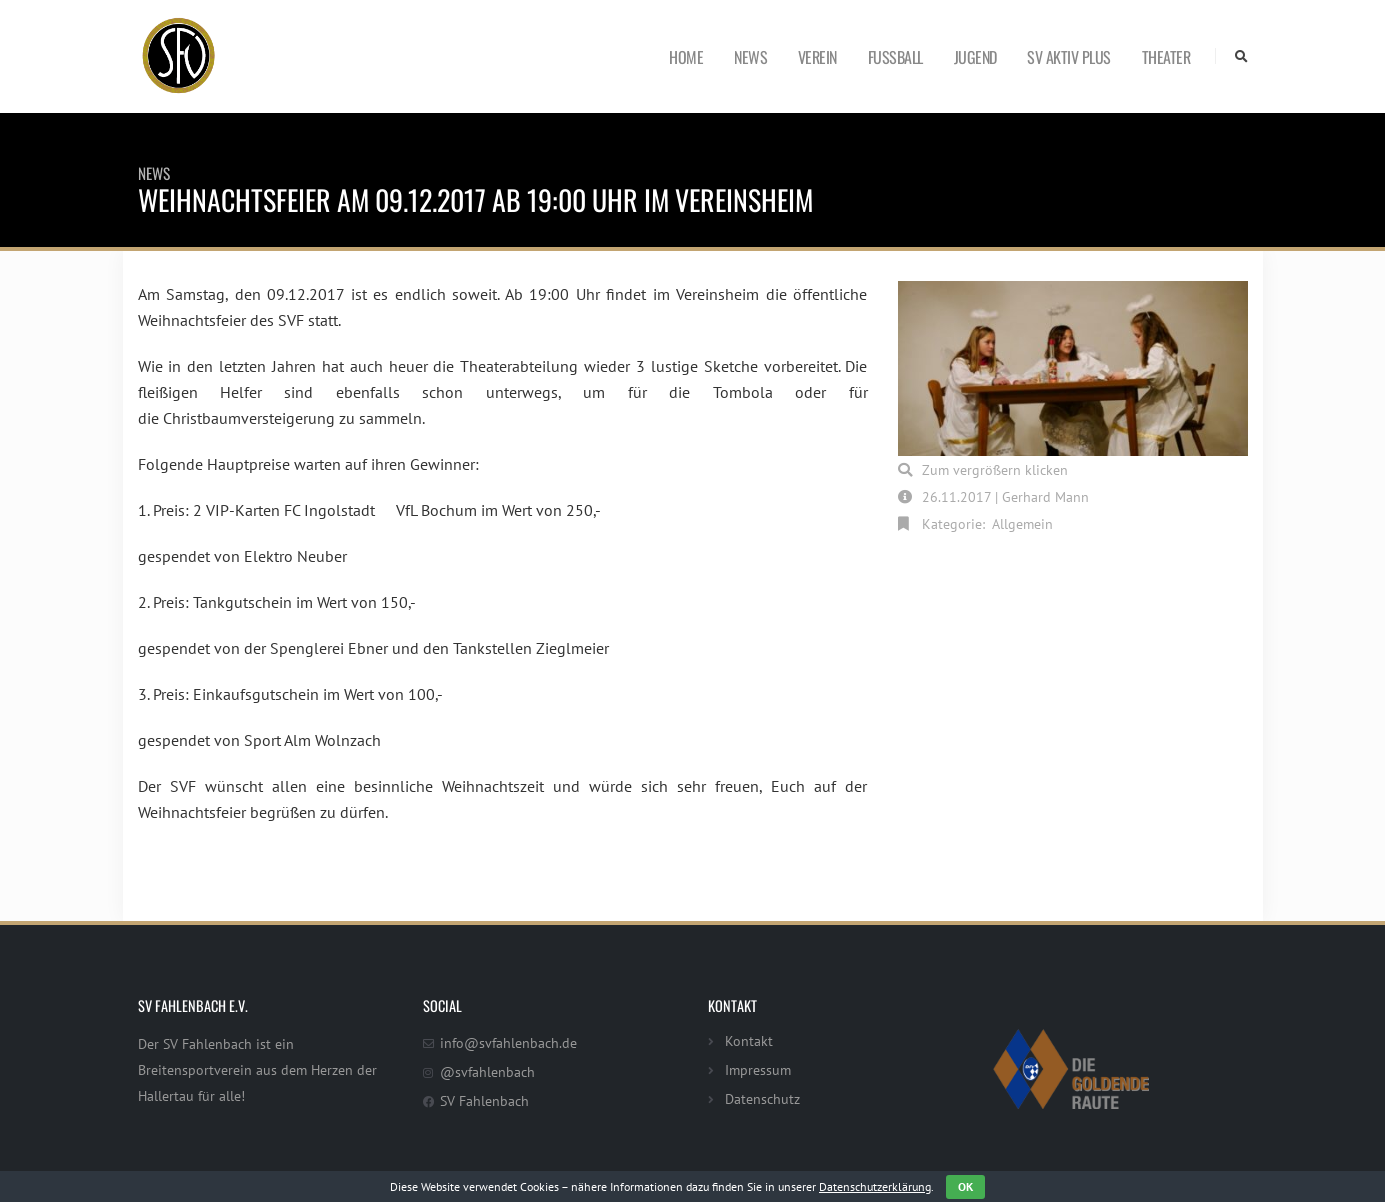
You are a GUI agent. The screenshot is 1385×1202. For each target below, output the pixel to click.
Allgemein (1022, 523)
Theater (1166, 57)
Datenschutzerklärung (875, 1186)
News (750, 57)
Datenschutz (762, 1098)
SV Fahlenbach (484, 1100)
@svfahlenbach (487, 1071)
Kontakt (749, 1040)
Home (686, 57)
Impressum (758, 1069)
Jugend (975, 57)
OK (965, 1186)
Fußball (895, 57)
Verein (817, 57)
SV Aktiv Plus (1069, 57)
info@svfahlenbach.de (508, 1042)
